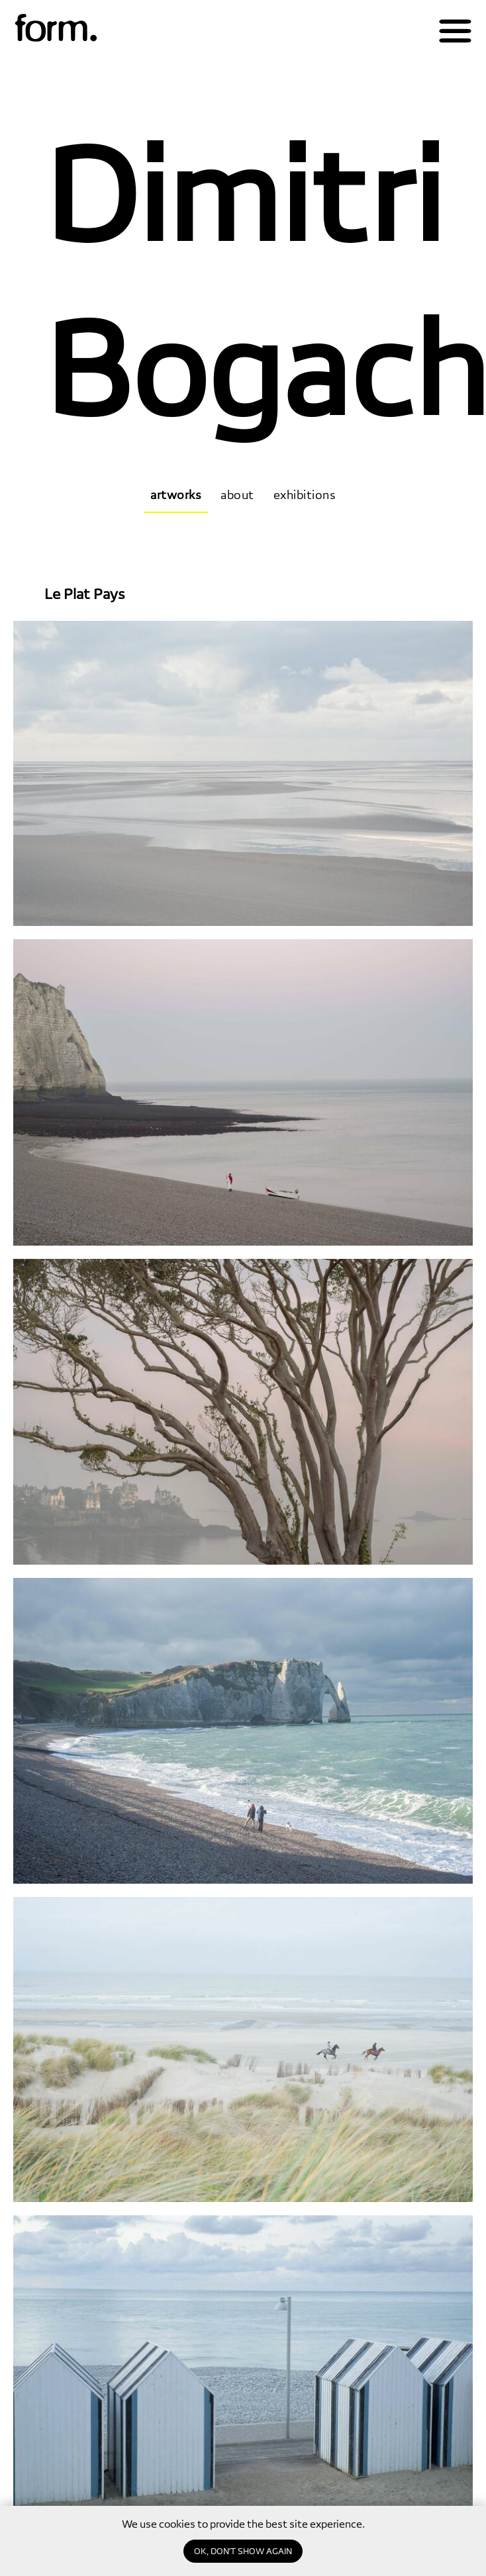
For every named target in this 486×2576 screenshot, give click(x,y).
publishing (435, 2521)
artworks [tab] (175, 495)
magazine (438, 2473)
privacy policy (176, 2557)
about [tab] (237, 495)
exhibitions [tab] (304, 495)
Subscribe (186, 2531)
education (435, 2545)
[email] (81, 2531)
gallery (448, 2497)
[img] (56, 28)
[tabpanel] (243, 1068)
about (450, 2450)
